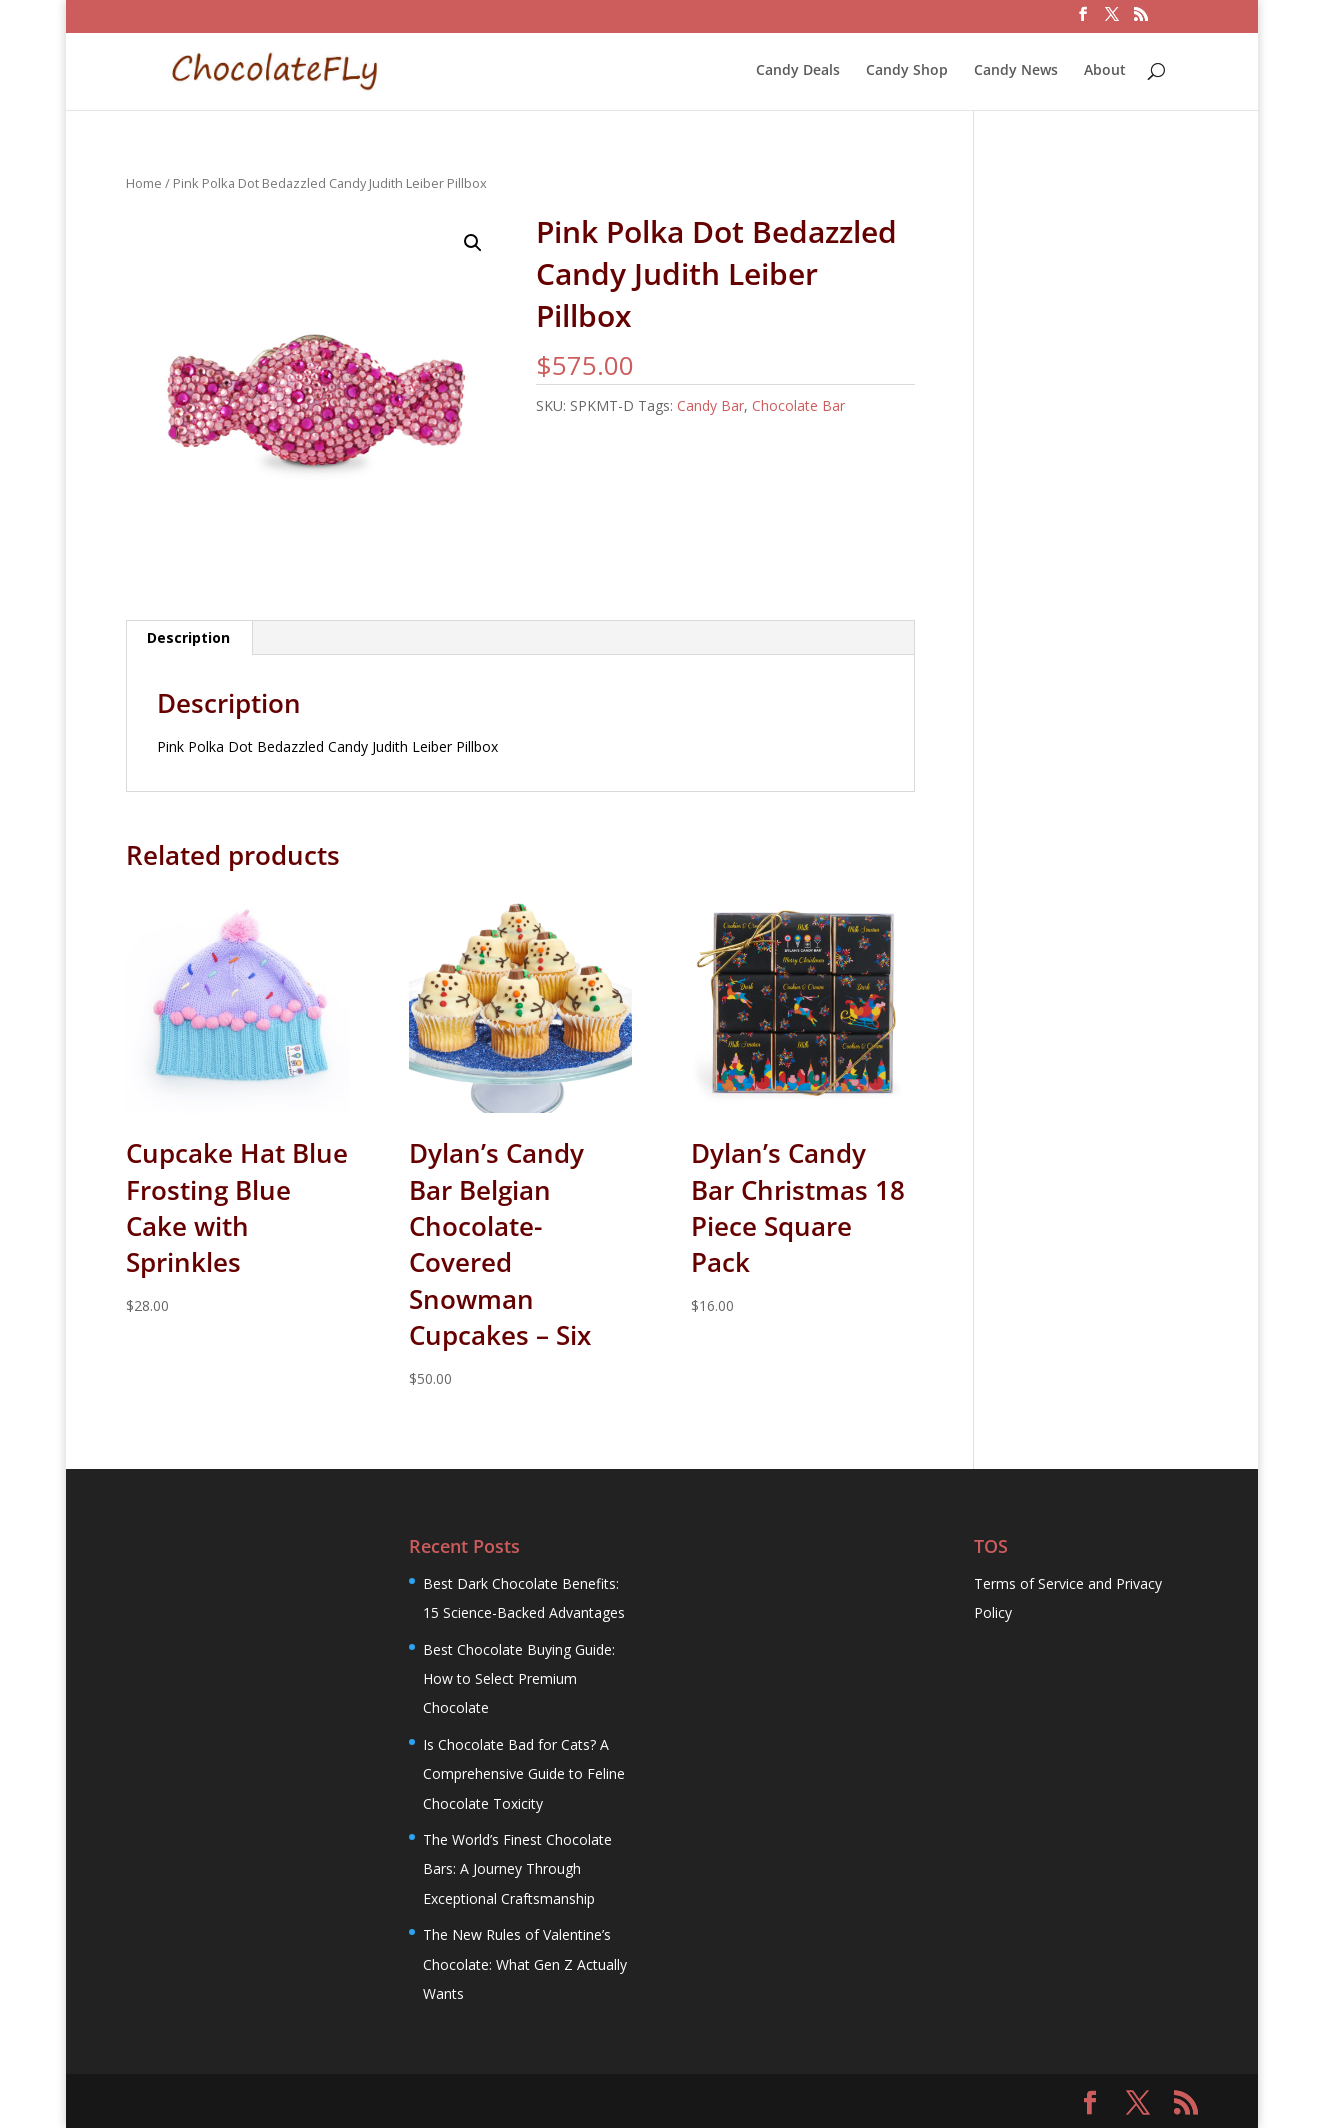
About (1105, 71)
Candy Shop (907, 71)
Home (144, 183)
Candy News (1016, 71)
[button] (473, 243)
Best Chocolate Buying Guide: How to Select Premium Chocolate (519, 1679)
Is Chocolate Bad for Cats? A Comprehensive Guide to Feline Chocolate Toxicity (524, 1774)
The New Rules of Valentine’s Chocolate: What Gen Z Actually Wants (525, 1964)
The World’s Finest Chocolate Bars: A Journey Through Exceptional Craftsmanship (517, 1869)
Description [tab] (188, 637)
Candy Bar (710, 405)
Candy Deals (798, 71)
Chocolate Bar (798, 405)
